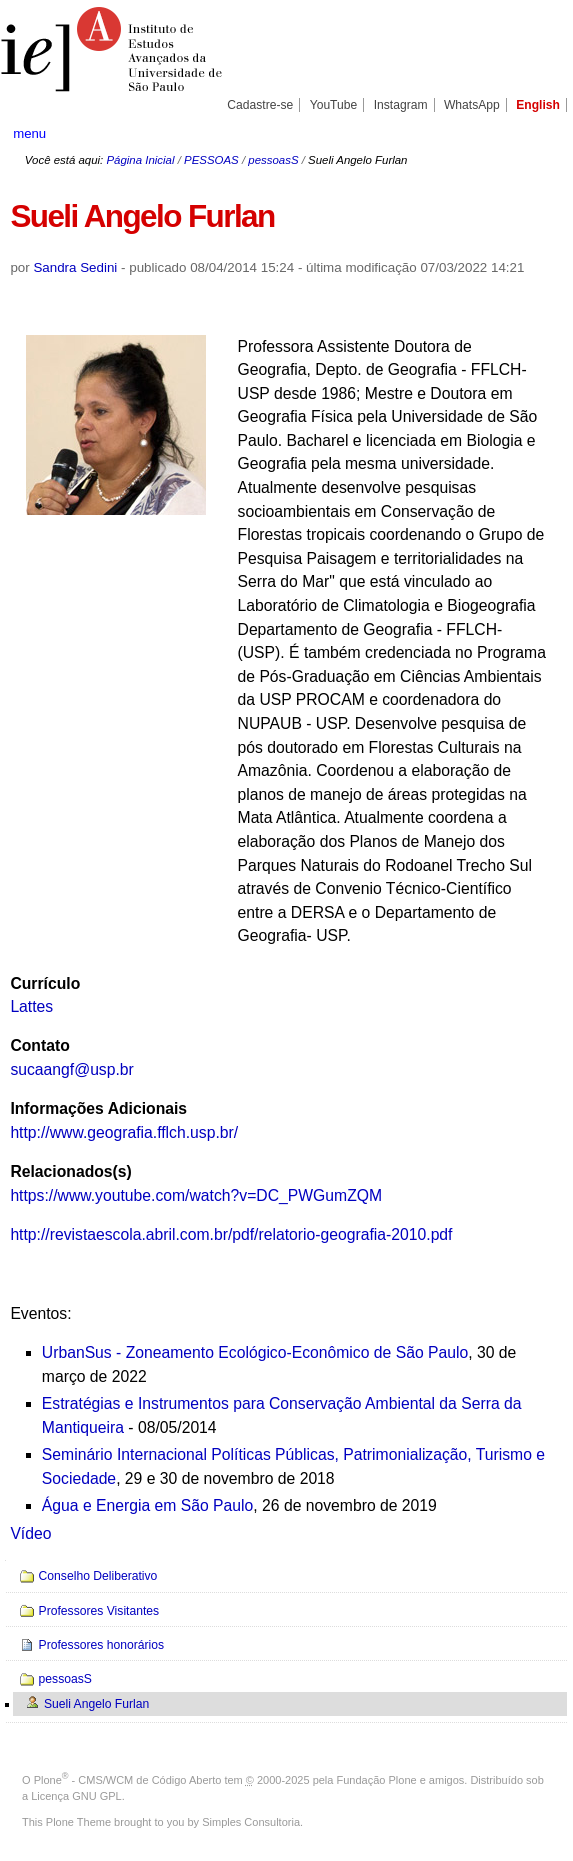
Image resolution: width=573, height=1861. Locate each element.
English (538, 105)
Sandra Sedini (75, 267)
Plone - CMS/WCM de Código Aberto (128, 1780)
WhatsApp (472, 105)
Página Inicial (140, 160)
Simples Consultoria (251, 1822)
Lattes (31, 1006)
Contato (39, 1045)
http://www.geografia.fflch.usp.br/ (124, 1132)
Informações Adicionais (98, 1108)
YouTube (334, 105)
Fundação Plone (377, 1780)
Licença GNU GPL (76, 1796)
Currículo (45, 983)
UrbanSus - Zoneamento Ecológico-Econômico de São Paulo (255, 1352)
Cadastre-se (260, 105)
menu (29, 133)
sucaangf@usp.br (71, 1069)
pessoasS (273, 160)
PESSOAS (211, 160)
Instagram (401, 105)
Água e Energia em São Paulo (147, 1505)
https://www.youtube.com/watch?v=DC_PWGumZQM (196, 1195)
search (533, 133)
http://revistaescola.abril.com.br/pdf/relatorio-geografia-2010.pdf (231, 1234)
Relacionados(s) (70, 1171)
